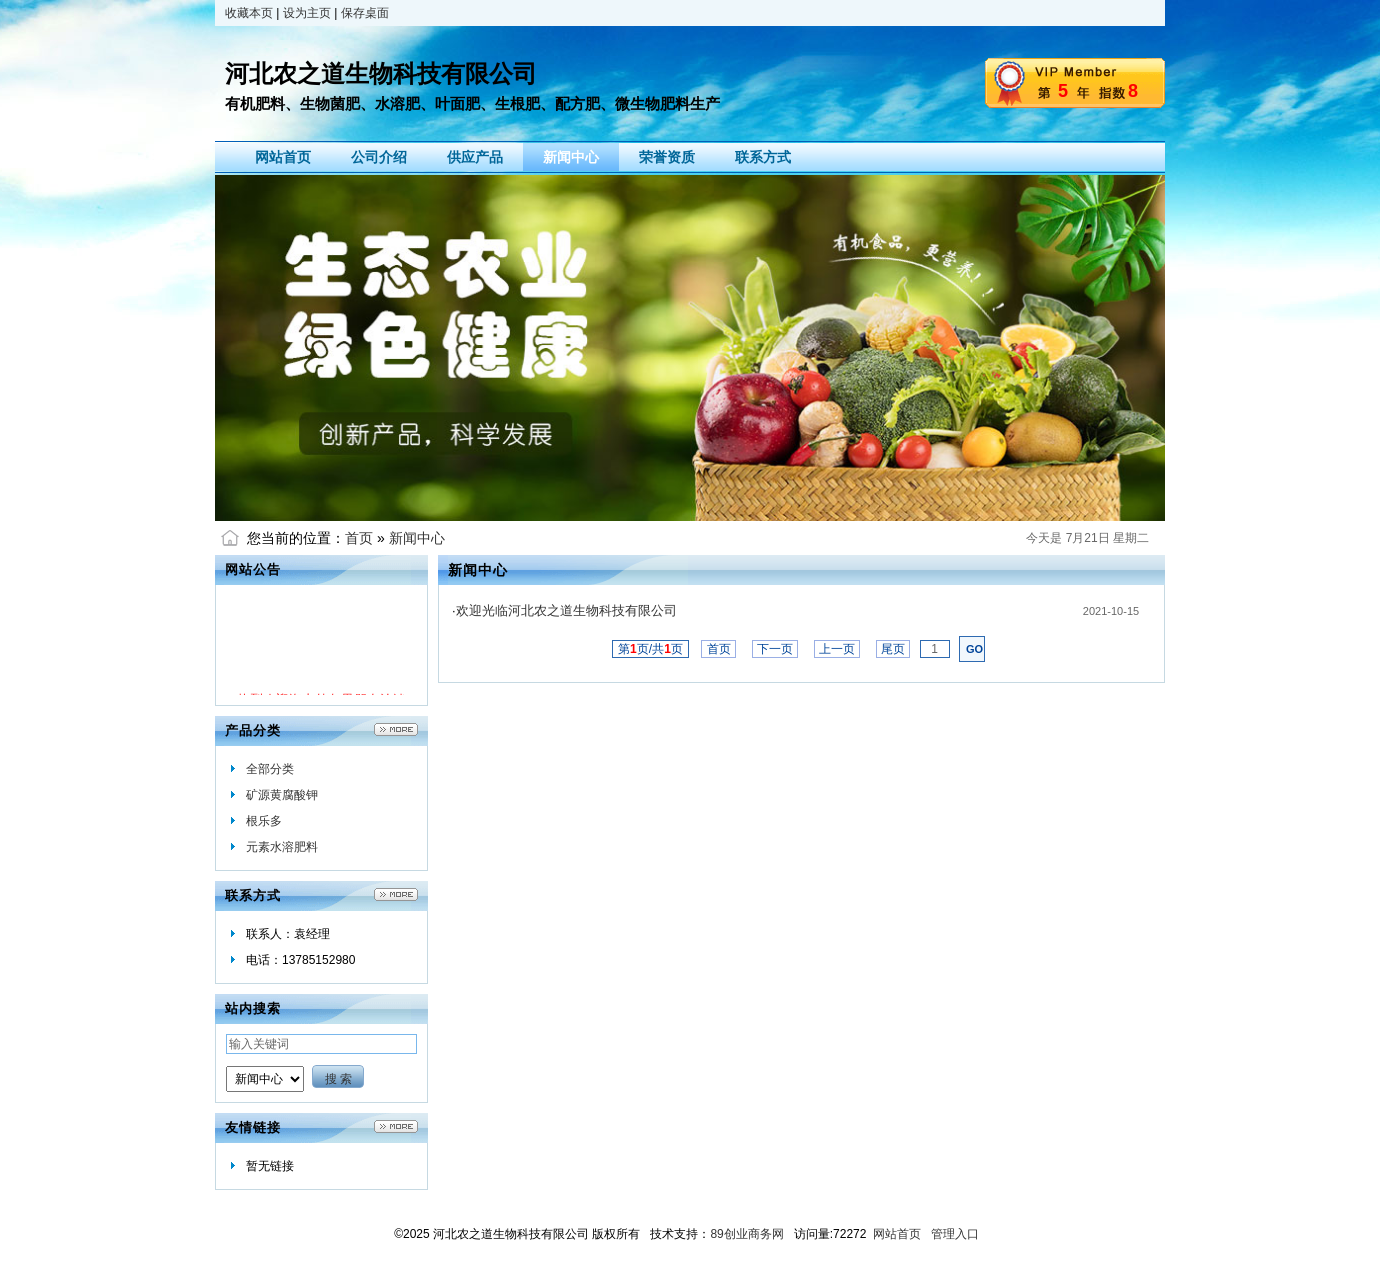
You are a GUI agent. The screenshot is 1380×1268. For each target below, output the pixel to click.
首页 (359, 538)
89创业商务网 (746, 1234)
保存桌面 (365, 13)
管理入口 (955, 1234)
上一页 (837, 649)
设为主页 (307, 13)
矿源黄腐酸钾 (282, 795)
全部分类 (270, 769)
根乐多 (264, 821)
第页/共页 (650, 649)
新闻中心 (417, 538)
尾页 (893, 649)
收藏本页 (249, 13)
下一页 (775, 649)
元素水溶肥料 (282, 847)
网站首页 (897, 1234)
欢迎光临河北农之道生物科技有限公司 (566, 610)
